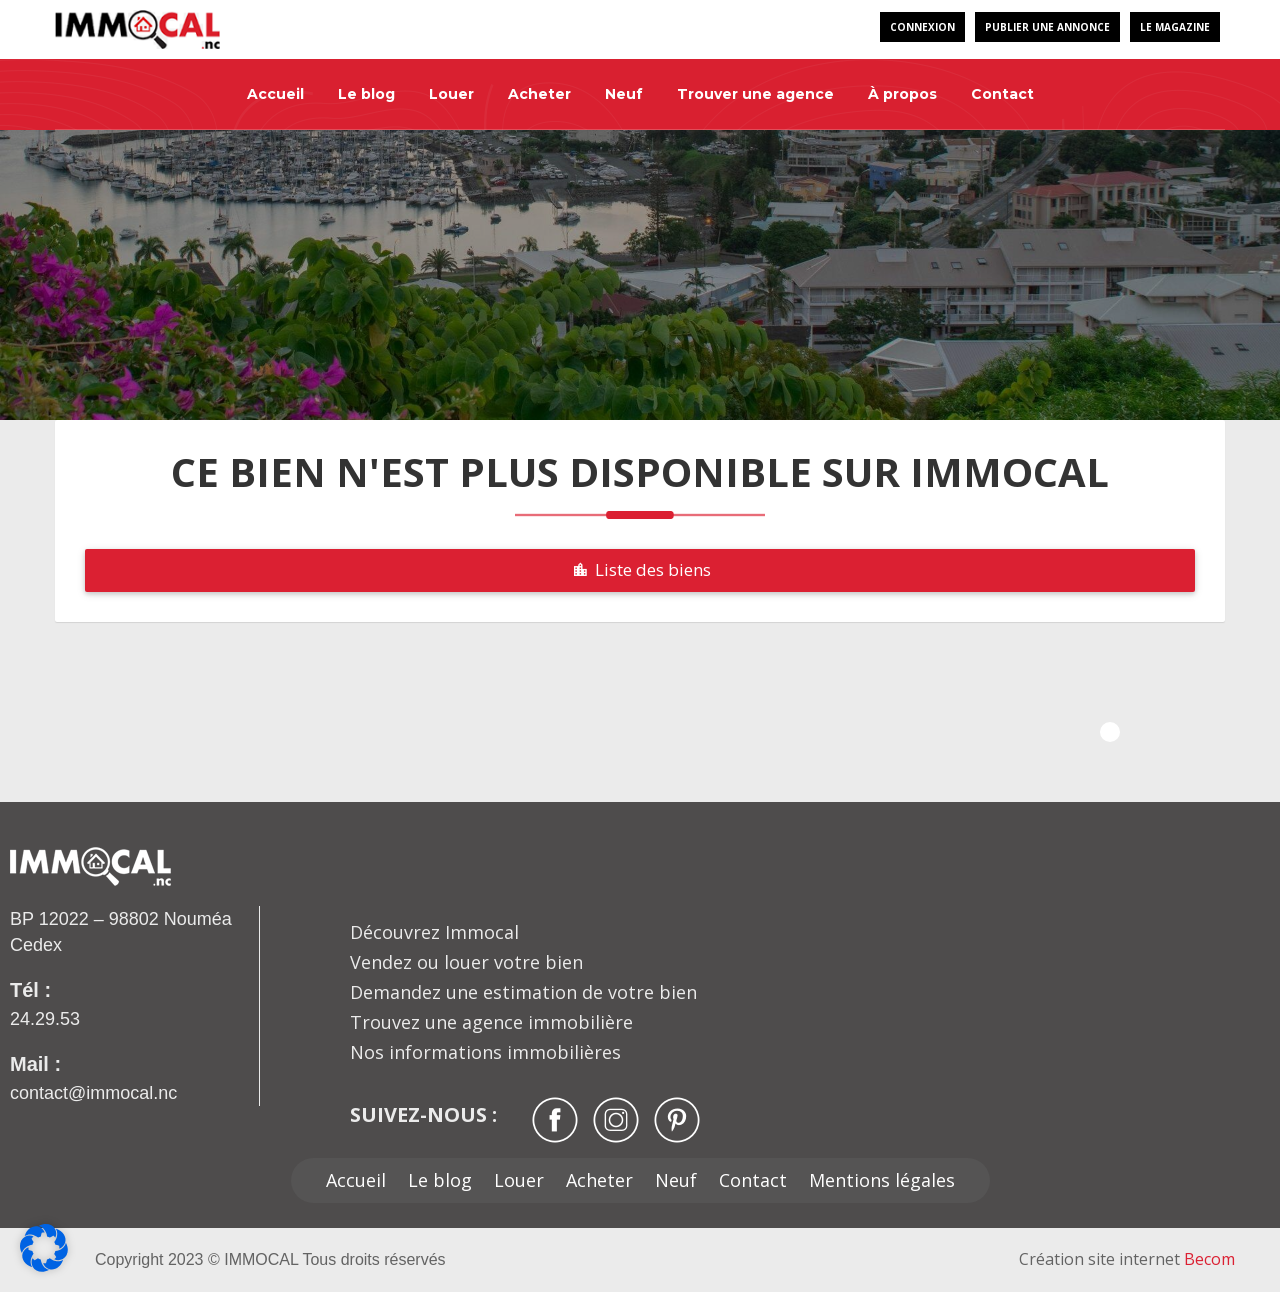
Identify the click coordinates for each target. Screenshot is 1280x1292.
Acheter (539, 94)
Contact (1002, 94)
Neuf (624, 94)
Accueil (275, 94)
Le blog (366, 94)
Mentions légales (882, 1180)
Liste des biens (640, 569)
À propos (902, 94)
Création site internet (1127, 1259)
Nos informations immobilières (485, 1052)
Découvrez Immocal (434, 932)
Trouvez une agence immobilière (491, 1022)
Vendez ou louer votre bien (466, 962)
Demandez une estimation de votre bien (523, 992)
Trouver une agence (755, 94)
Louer (451, 94)
